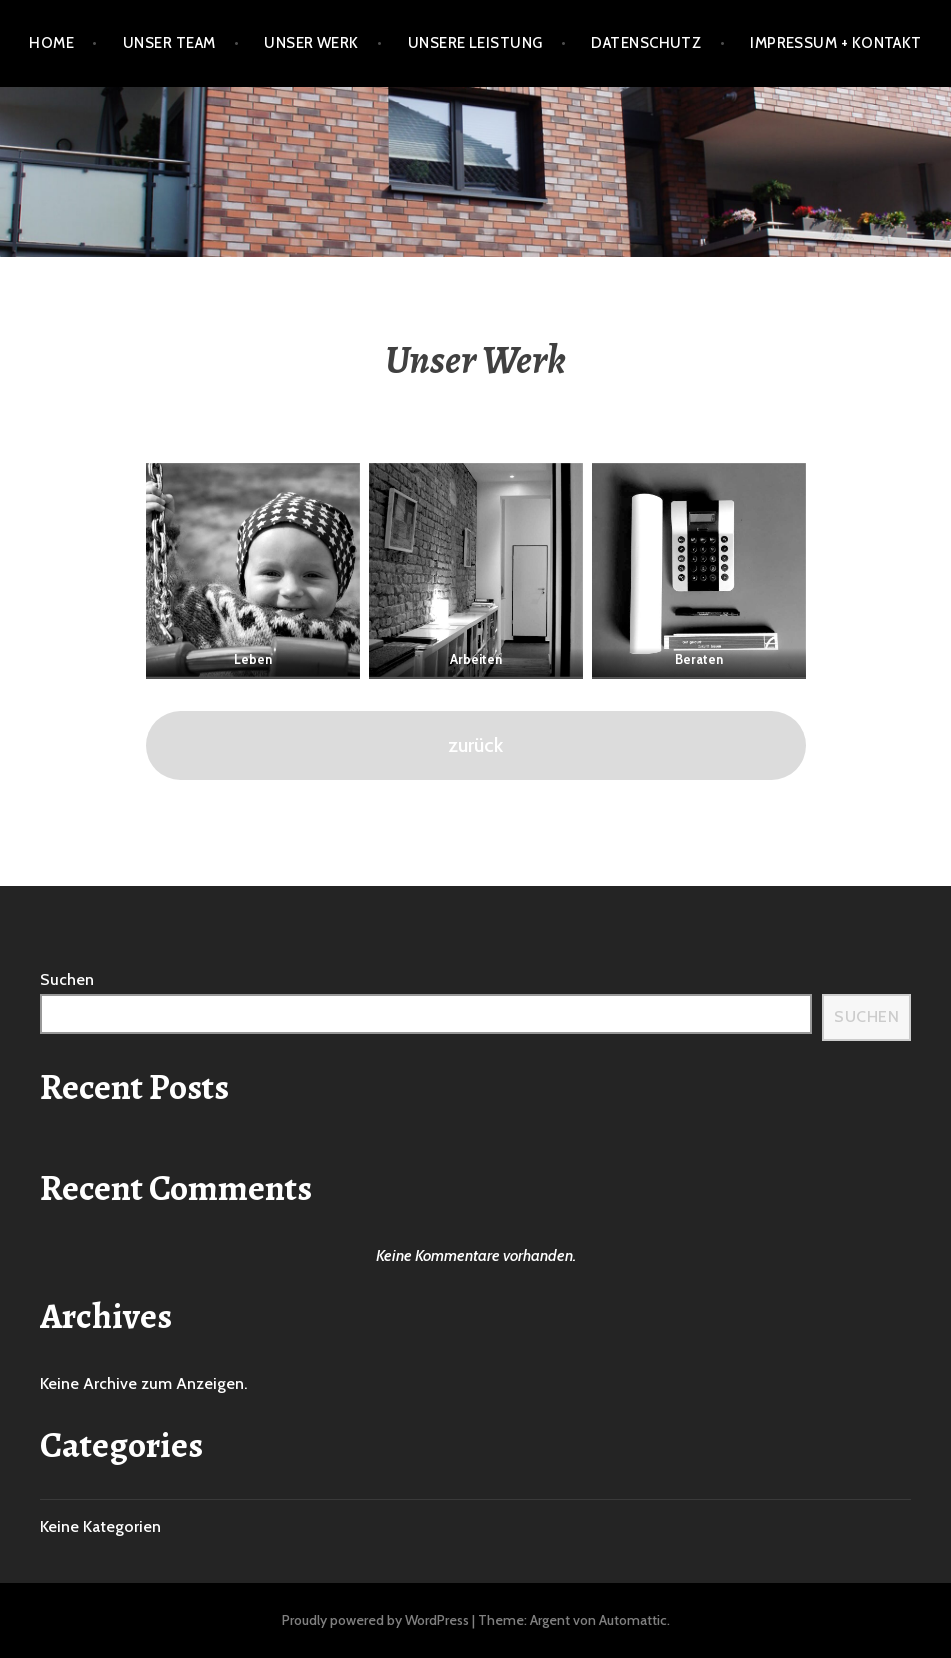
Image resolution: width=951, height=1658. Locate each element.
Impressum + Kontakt (836, 43)
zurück (475, 744)
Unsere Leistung (475, 43)
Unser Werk (311, 43)
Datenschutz (646, 43)
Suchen (67, 979)
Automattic (633, 1620)
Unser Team (169, 43)
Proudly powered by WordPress (375, 1620)
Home (51, 43)
